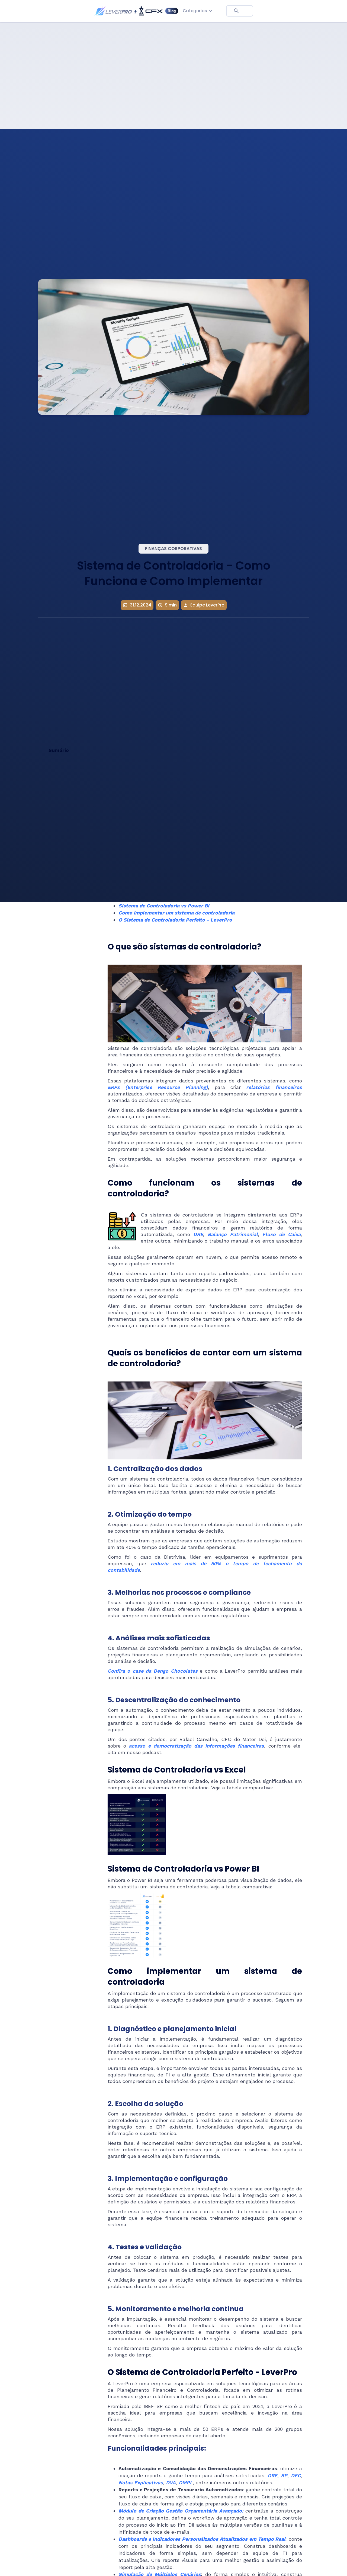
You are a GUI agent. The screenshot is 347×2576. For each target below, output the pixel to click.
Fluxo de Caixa (281, 1234)
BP (284, 2475)
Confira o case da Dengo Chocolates (153, 1671)
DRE (198, 1234)
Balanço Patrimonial (233, 1234)
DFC (296, 2475)
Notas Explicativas (140, 2482)
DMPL (186, 2482)
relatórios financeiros (274, 1087)
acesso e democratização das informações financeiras (196, 1746)
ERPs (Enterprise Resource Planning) (158, 1087)
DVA (171, 2482)
